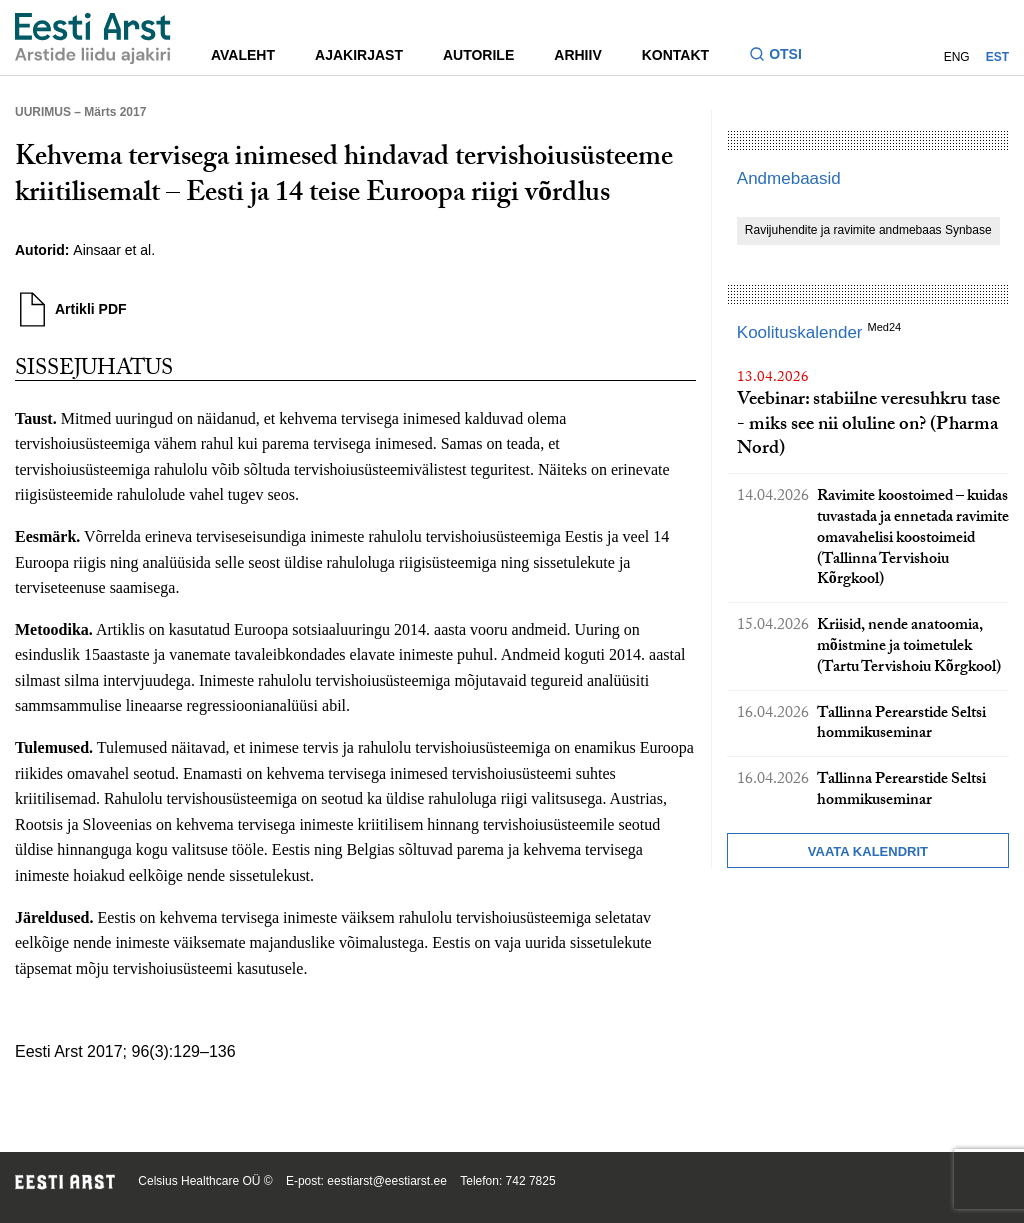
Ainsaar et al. (114, 250)
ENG (957, 57)
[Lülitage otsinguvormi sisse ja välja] (783, 56)
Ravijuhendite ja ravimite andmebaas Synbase (868, 230)
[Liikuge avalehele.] (93, 38)
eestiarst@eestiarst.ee (387, 1181)
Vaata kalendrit (868, 851)
